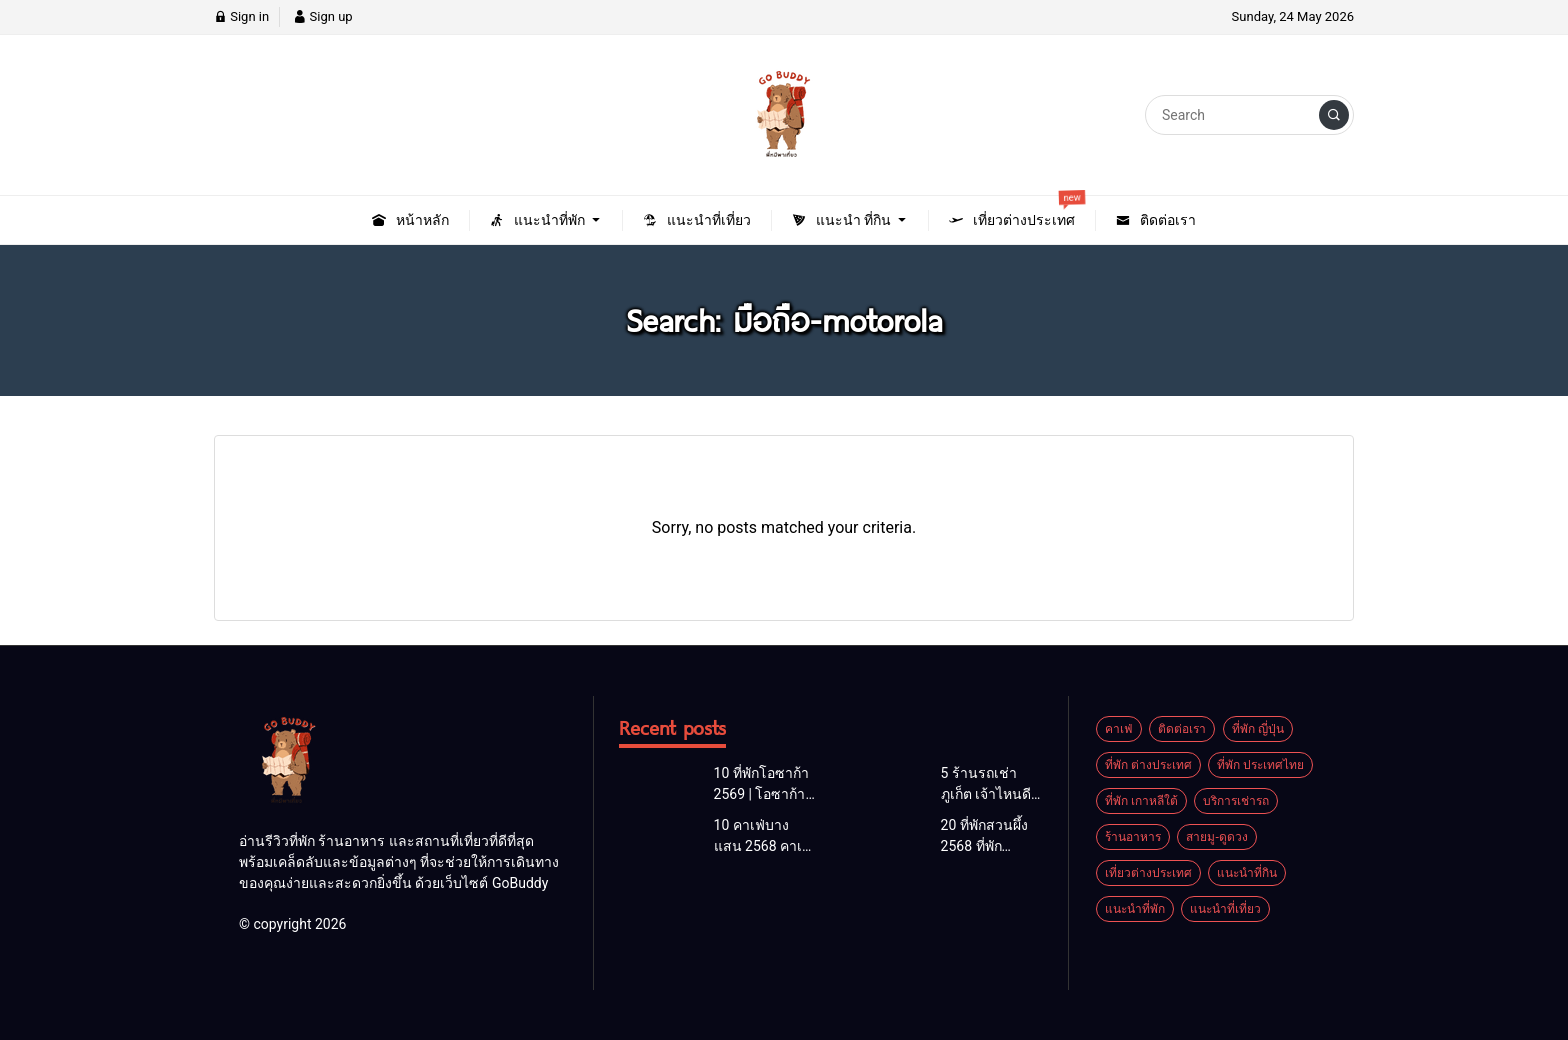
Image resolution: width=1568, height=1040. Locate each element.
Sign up (322, 16)
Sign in (241, 16)
